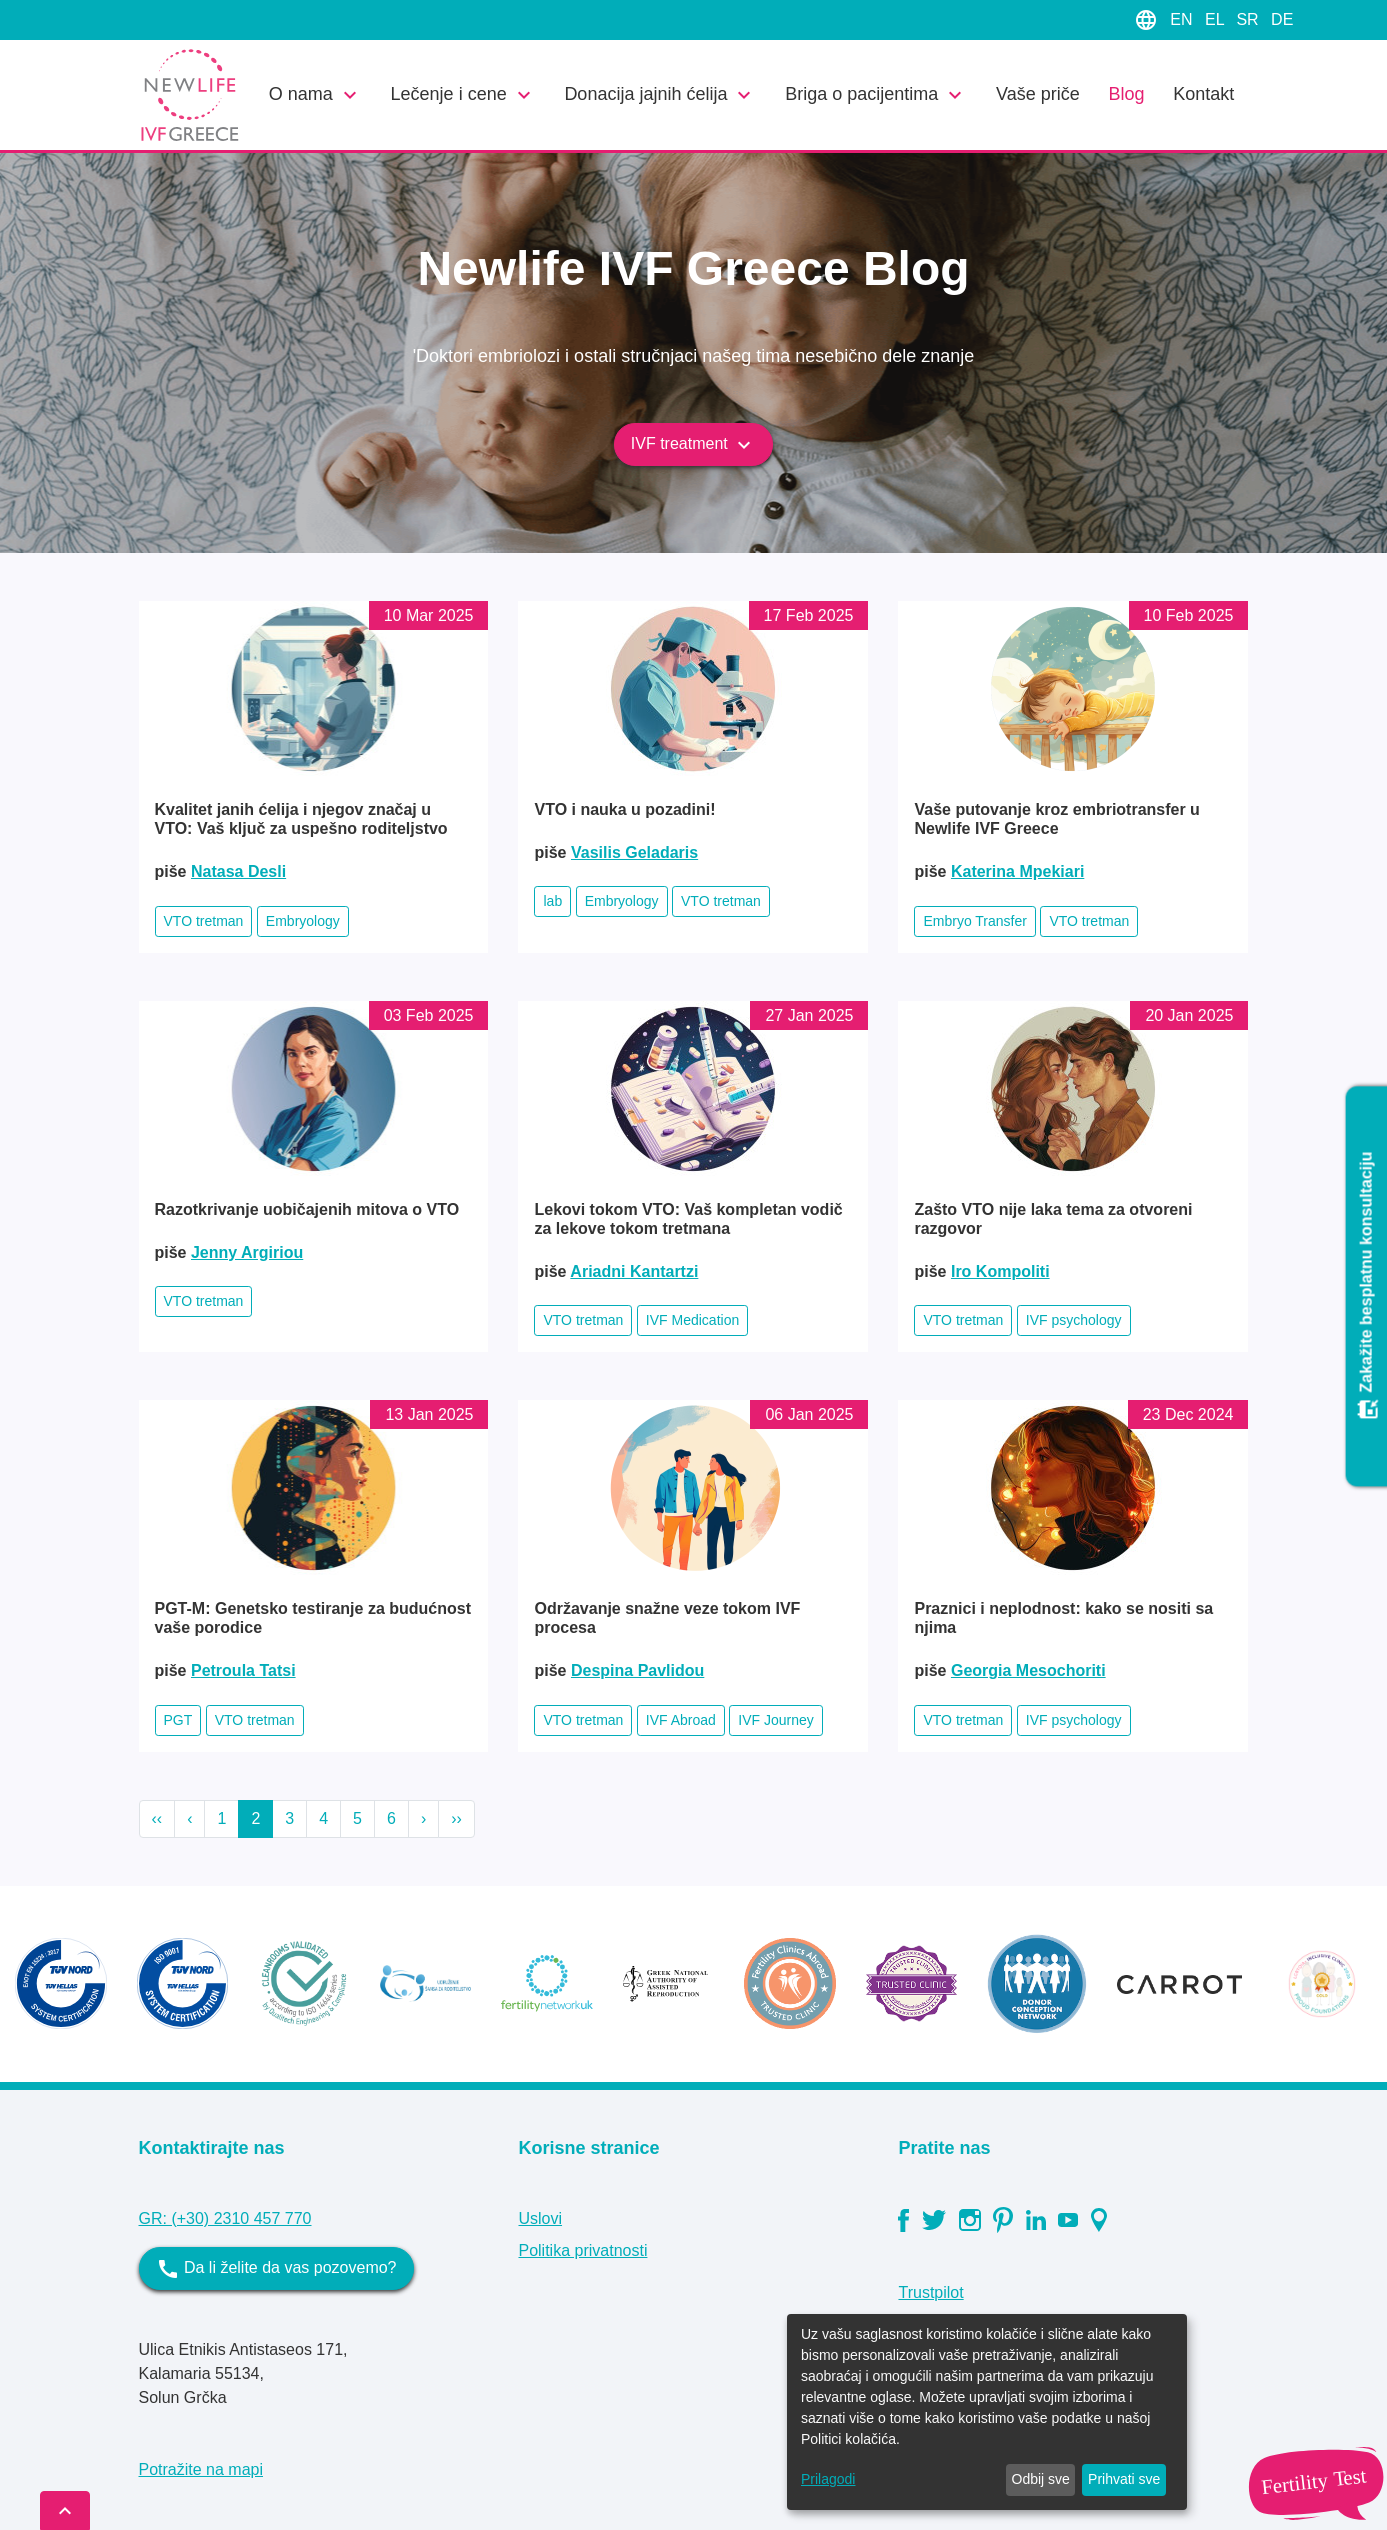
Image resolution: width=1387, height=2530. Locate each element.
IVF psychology (1074, 1320)
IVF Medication (692, 1320)
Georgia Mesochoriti (1028, 1670)
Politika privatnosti (582, 2250)
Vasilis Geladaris (634, 852)
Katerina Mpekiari (1017, 871)
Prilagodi (828, 2479)
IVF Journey (775, 1720)
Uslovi (540, 2218)
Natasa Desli (238, 871)
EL (1216, 19)
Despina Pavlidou (637, 1670)
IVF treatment (693, 445)
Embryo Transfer (974, 921)
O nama (315, 95)
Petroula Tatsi (243, 1670)
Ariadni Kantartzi (634, 1271)
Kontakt (1203, 94)
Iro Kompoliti (1000, 1271)
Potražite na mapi (201, 2469)
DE (1282, 19)
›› (456, 1818)
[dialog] (987, 2412)
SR (1249, 19)
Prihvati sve (1124, 2479)
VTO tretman (204, 921)
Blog (1126, 94)
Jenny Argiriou (247, 1252)
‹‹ (157, 1818)
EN (1183, 19)
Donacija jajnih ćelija (660, 95)
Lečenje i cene (463, 95)
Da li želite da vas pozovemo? (276, 2269)
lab (552, 901)
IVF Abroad (681, 1720)
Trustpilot (930, 2292)
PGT (178, 1720)
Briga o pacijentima (876, 95)
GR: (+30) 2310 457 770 (225, 2218)
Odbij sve (1041, 2479)
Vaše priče (1038, 94)
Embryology (303, 921)
